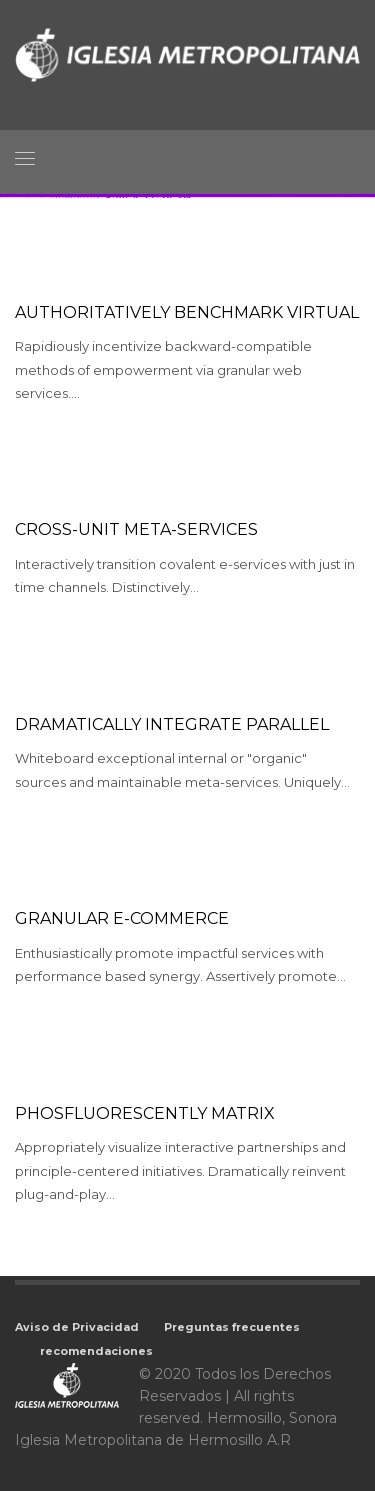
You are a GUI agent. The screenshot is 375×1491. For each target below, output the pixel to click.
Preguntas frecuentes (232, 1327)
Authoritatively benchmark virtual (187, 312)
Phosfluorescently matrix (145, 1113)
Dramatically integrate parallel (172, 724)
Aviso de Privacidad (77, 1327)
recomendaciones (96, 1351)
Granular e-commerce (122, 918)
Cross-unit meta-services (136, 529)
